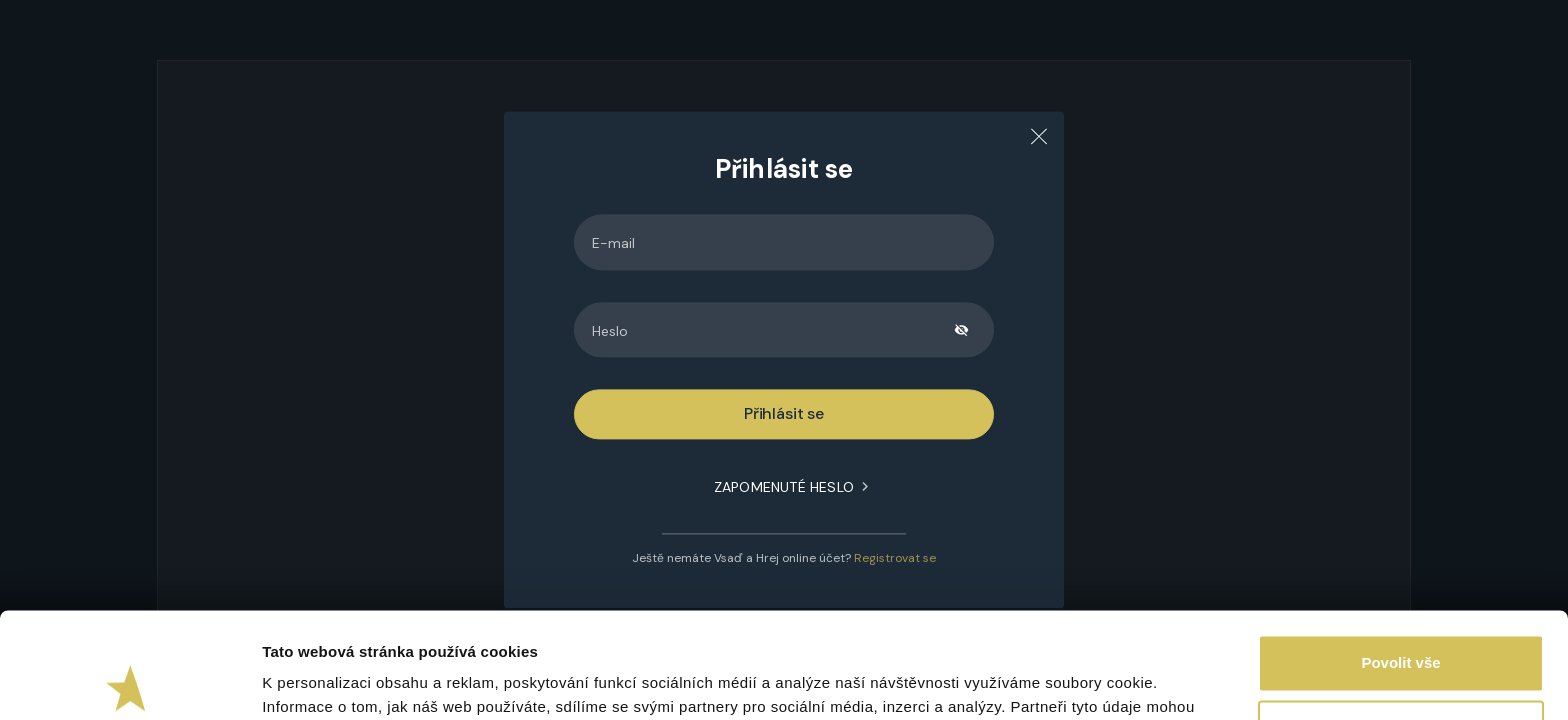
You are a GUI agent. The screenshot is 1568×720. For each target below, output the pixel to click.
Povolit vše (1400, 557)
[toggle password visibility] (961, 329)
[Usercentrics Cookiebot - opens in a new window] (129, 681)
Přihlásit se (784, 414)
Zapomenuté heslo (784, 487)
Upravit (1402, 622)
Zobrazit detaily (318, 680)
